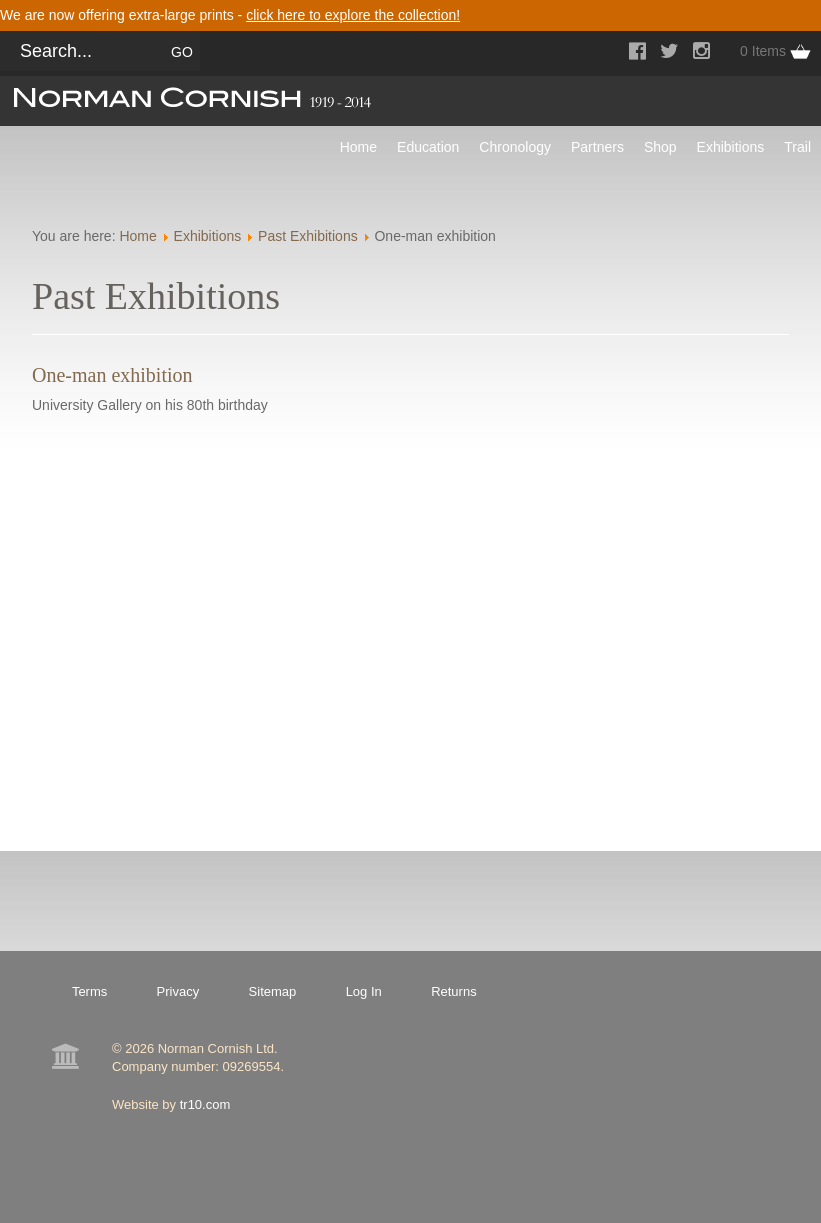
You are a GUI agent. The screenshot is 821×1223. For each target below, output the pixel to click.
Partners (597, 147)
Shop (660, 147)
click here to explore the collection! (353, 15)
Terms (89, 991)
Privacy (178, 991)
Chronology (515, 147)
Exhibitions (731, 147)
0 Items (763, 51)
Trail (797, 147)
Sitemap (273, 991)
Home (358, 147)
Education (428, 147)
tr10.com (205, 1104)
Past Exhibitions (308, 236)
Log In (364, 991)
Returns (454, 991)
